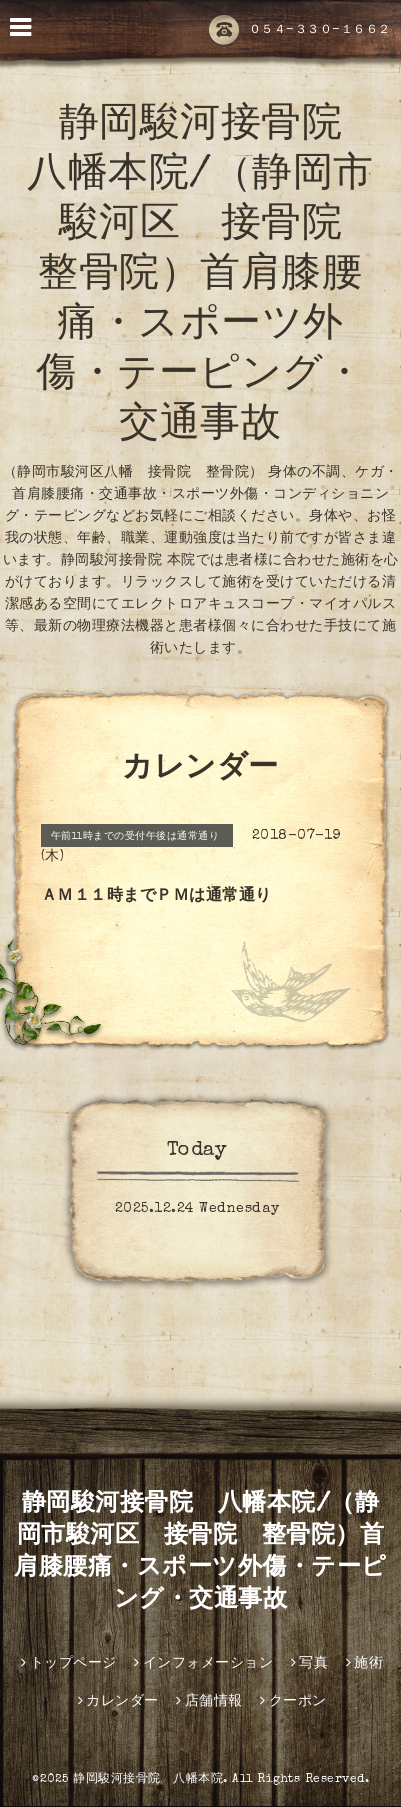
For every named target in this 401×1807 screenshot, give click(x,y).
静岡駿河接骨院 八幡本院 (148, 1780)
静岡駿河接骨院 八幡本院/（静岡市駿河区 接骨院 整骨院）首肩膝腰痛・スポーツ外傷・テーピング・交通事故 (205, 277)
